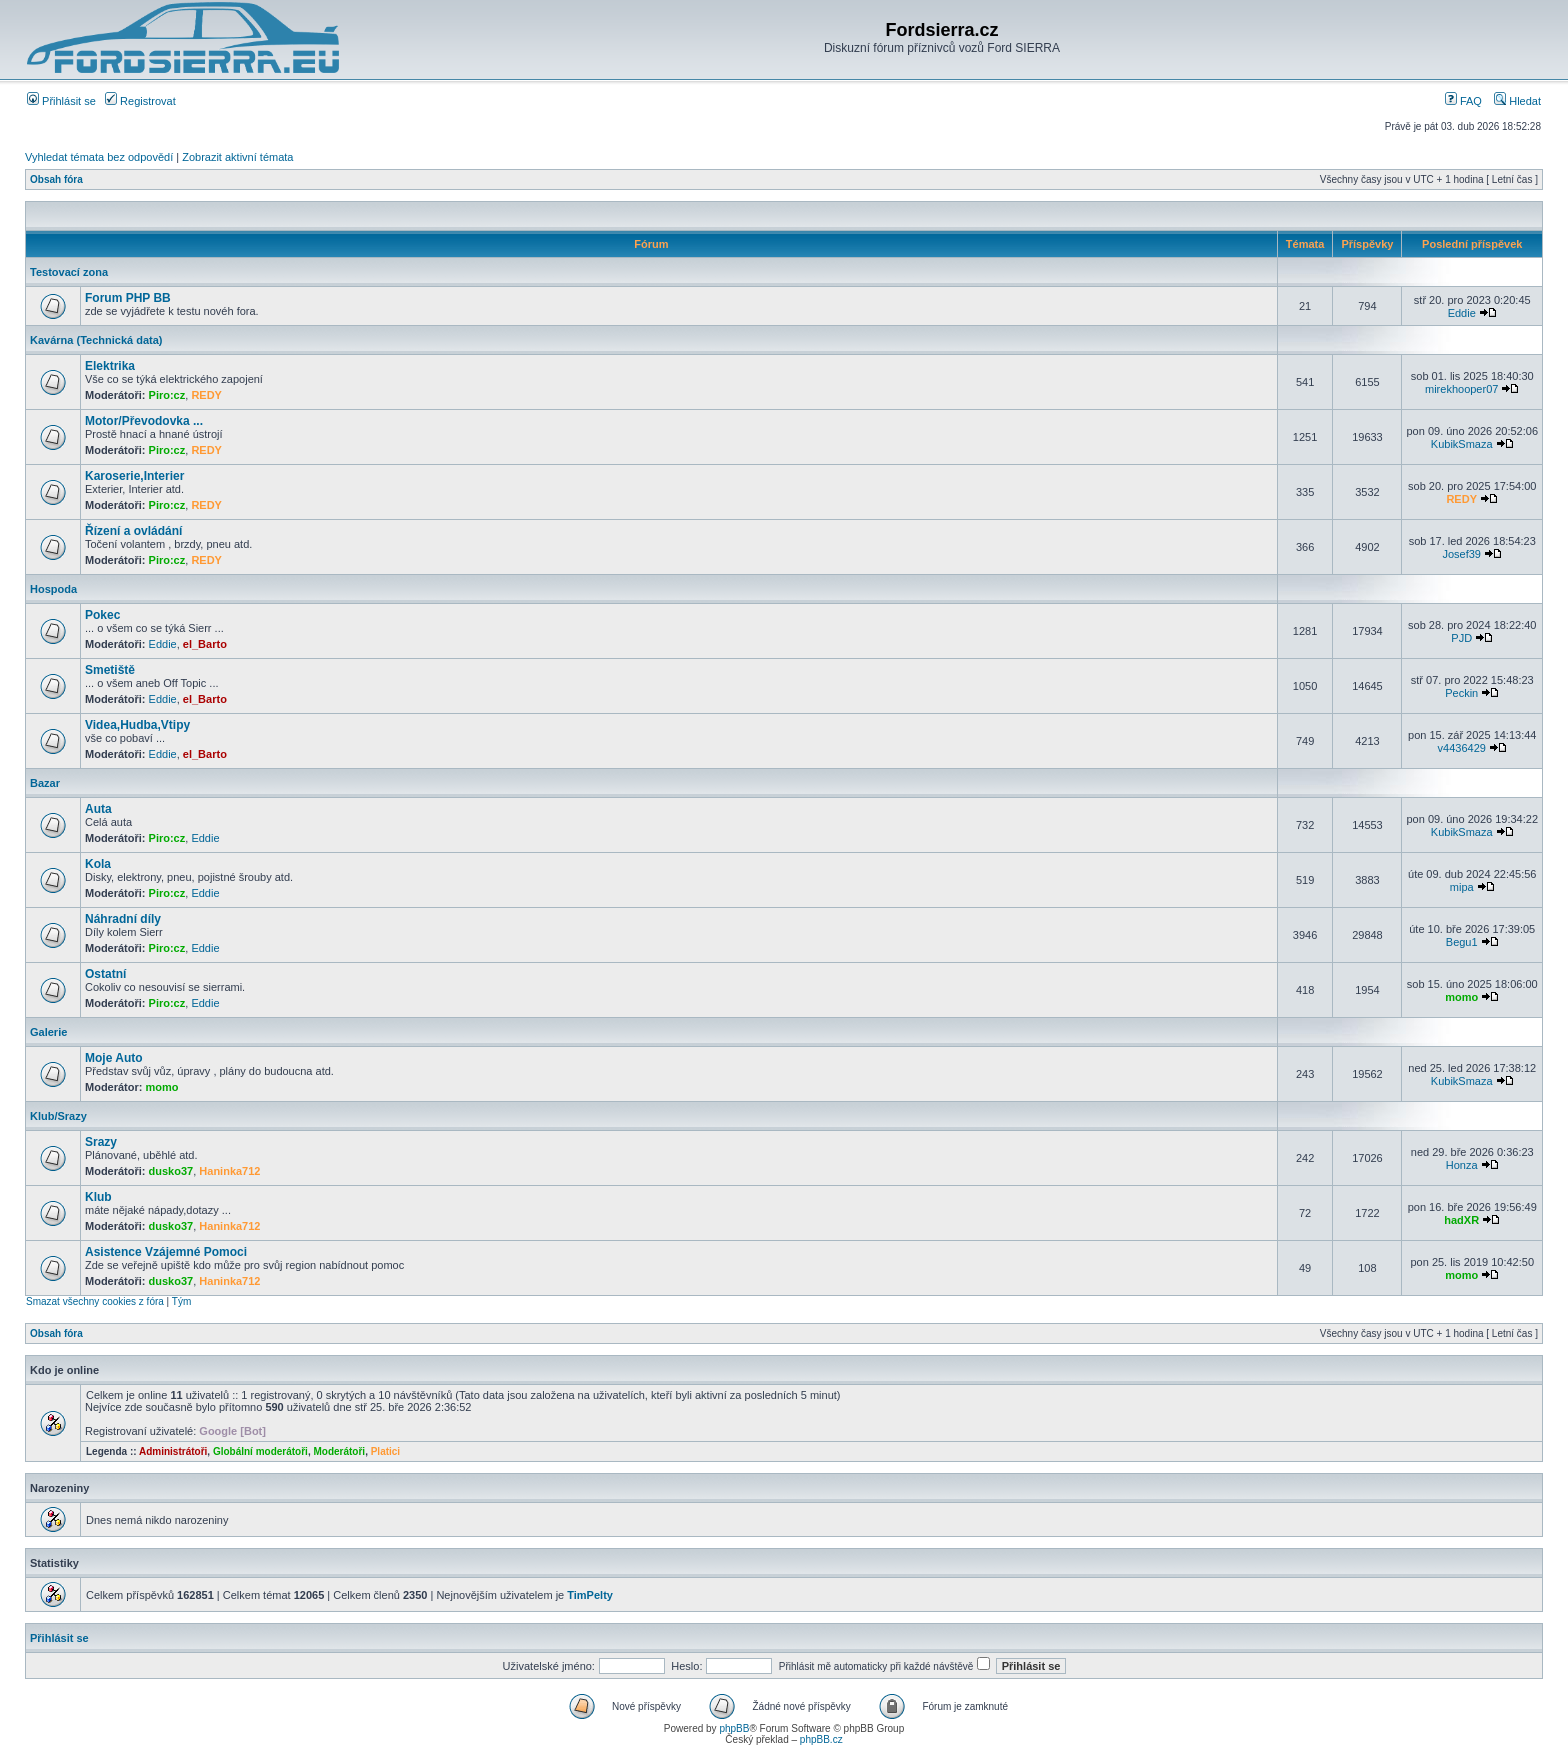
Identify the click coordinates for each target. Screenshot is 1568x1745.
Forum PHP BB (128, 298)
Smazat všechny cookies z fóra (95, 1301)
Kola (98, 864)
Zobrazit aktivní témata (237, 157)
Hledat (1517, 101)
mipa (1462, 887)
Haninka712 (229, 1171)
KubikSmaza (1462, 444)
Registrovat (140, 101)
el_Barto (205, 644)
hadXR (1461, 1220)
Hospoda (53, 589)
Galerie (48, 1032)
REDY (206, 395)
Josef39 (1461, 554)
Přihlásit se (61, 101)
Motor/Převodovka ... (144, 421)
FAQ (1463, 101)
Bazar (45, 783)
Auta (98, 809)
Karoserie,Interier (134, 476)
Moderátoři (339, 1451)
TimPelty (590, 1595)
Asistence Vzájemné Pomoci (166, 1252)
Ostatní (105, 974)
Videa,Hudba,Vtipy (137, 725)
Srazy (101, 1142)
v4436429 (1462, 748)
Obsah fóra (56, 179)
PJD (1461, 638)
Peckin (1461, 693)
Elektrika (110, 366)
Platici (385, 1451)
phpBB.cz (821, 1739)
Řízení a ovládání (133, 531)
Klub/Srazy (58, 1116)
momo (1461, 997)
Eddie (1462, 313)
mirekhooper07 (1461, 389)
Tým (181, 1301)
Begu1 (1462, 942)
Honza (1462, 1165)
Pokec (102, 615)
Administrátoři (173, 1451)
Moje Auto (114, 1058)
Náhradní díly (123, 919)
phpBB (734, 1728)
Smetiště (110, 670)
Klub (98, 1197)
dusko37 (171, 1171)
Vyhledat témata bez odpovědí (99, 157)
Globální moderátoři (260, 1451)
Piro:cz (167, 395)
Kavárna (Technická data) (96, 340)
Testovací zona (69, 272)
